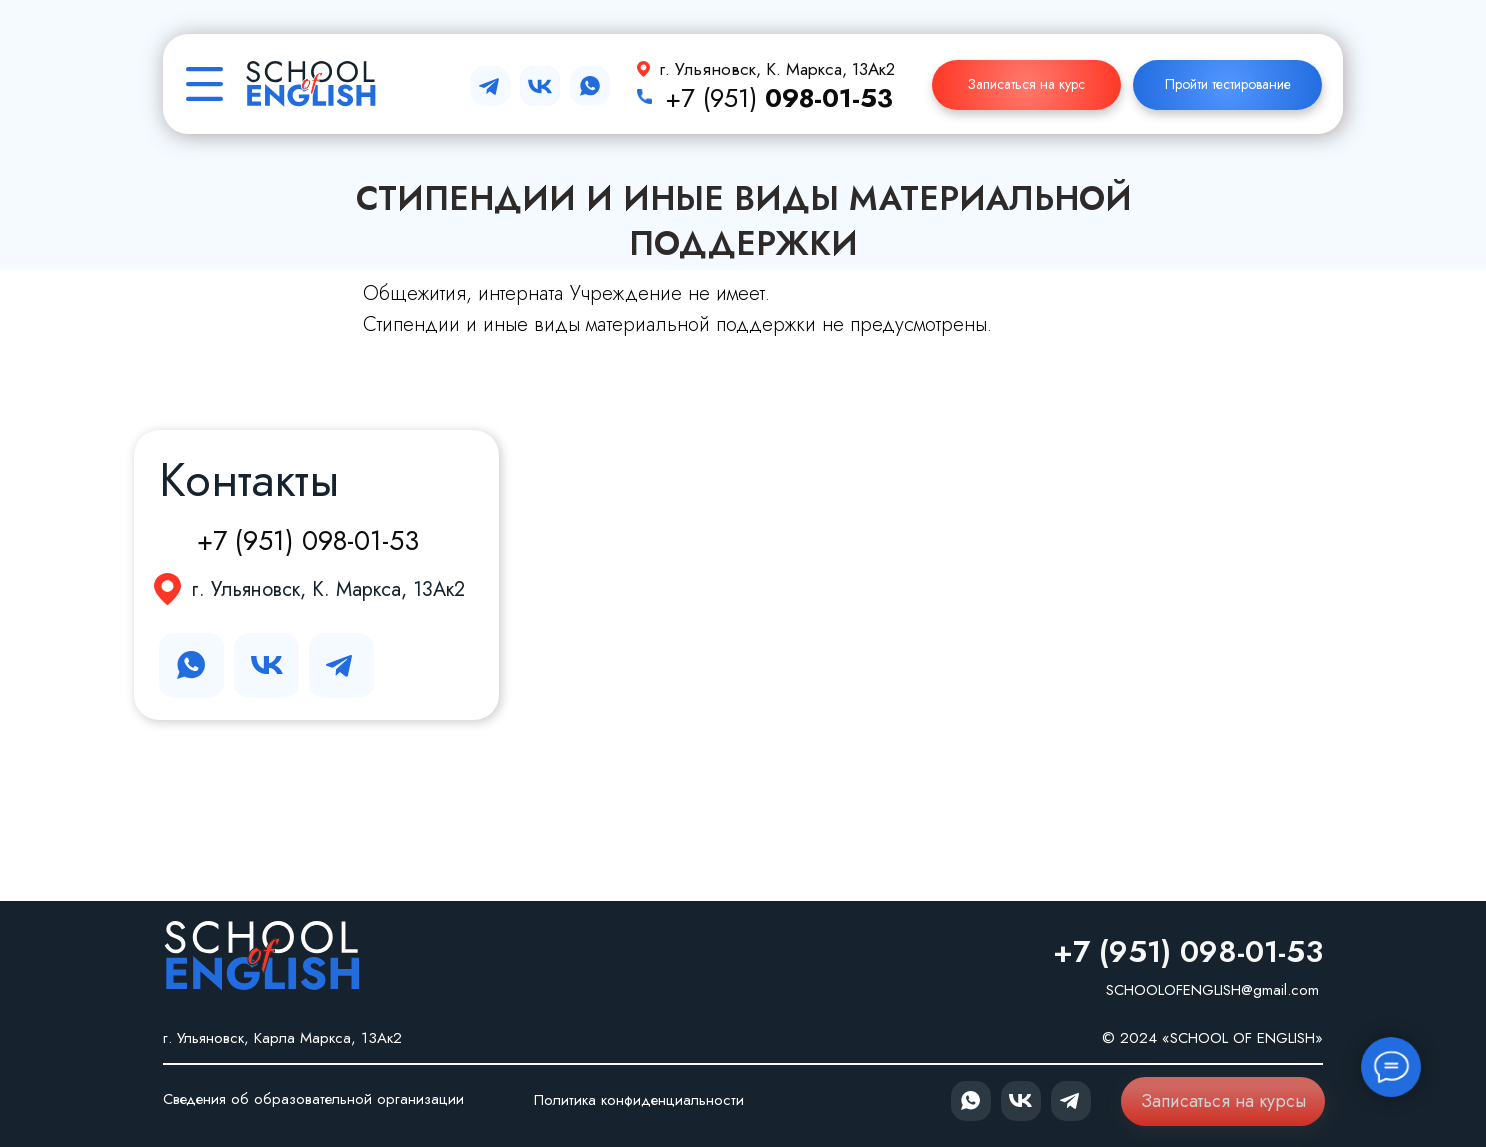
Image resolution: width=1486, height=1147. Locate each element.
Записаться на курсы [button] (1223, 1101)
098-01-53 (829, 98)
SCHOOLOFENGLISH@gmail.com (1212, 990)
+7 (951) (715, 98)
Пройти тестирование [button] (1228, 84)
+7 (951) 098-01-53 (308, 540)
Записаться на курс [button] (1026, 84)
